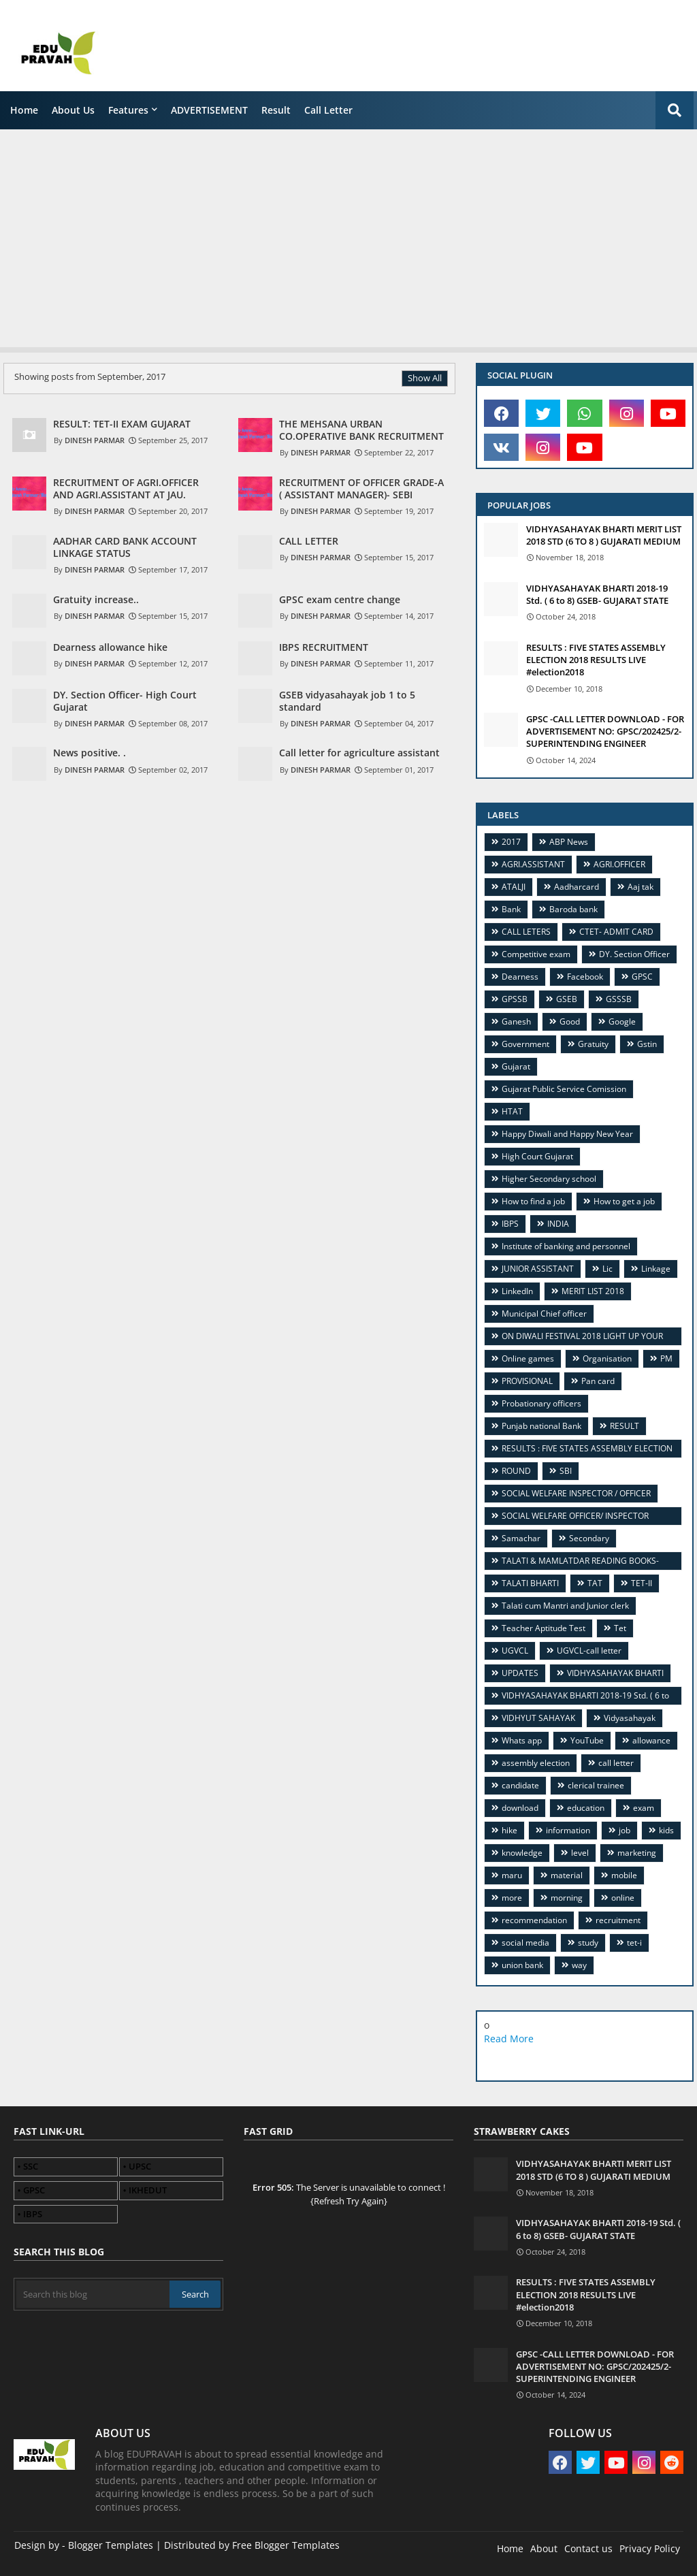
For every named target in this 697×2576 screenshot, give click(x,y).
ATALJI (513, 886)
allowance (651, 1740)
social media (525, 1942)
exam (643, 1808)
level (580, 1852)
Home (24, 109)
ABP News (568, 842)
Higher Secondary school (549, 1179)
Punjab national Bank (541, 1426)
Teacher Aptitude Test (543, 1628)
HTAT (512, 1111)
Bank (511, 909)
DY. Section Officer (634, 954)
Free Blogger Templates (286, 2545)
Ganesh (516, 1021)
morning (567, 1897)
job (624, 1830)
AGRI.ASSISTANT (533, 864)
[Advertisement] (348, 235)
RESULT (624, 1426)
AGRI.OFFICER (619, 864)
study (588, 1942)
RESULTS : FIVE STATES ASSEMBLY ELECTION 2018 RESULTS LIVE (581, 1450)
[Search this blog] (92, 2294)
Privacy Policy (649, 2548)
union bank (522, 1965)
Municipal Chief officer (544, 1313)
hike (509, 1830)
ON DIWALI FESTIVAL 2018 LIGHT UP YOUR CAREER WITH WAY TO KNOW (577, 1338)
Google (622, 1021)
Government (525, 1044)
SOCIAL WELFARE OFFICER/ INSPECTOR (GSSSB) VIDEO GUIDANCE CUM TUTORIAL (572, 1518)
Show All (425, 378)
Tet (620, 1628)
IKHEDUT (148, 2190)
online (622, 1897)
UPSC (140, 2166)
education (585, 1808)
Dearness (520, 976)
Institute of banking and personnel (566, 1246)
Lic (607, 1268)
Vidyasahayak (629, 1718)
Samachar (521, 1538)
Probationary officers (541, 1403)
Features (128, 109)
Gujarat (516, 1066)
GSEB (566, 999)
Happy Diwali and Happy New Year (567, 1134)
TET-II (641, 1583)
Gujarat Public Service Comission (564, 1089)
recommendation (534, 1920)
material (567, 1875)
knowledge (522, 1852)
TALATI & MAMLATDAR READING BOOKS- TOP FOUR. (575, 1563)
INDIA (558, 1223)
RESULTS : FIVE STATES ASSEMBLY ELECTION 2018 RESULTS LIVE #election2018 (596, 659)
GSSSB (619, 999)
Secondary (589, 1538)
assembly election (536, 1763)
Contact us (588, 2548)
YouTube (587, 1740)
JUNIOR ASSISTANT (538, 1268)
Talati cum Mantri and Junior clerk (565, 1605)
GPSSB (515, 999)
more (512, 1897)
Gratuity (593, 1044)
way (579, 1965)
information (568, 1830)
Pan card (598, 1381)
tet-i (634, 1942)
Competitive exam (536, 954)
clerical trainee (596, 1785)
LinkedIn (517, 1291)
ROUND (516, 1471)
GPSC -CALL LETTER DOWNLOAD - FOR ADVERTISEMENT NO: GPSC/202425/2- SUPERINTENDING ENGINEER (605, 731)
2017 (511, 842)
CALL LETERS (526, 931)
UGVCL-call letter (589, 1650)
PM (666, 1358)
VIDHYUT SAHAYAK (538, 1718)
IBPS (510, 1223)
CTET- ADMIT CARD (616, 931)
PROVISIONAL (527, 1381)
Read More (509, 2038)
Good (570, 1021)
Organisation (607, 1358)
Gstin (647, 1044)
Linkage (655, 1268)
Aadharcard (576, 886)
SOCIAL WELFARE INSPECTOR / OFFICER (576, 1493)
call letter (328, 109)
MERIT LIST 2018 (593, 1291)
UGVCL (515, 1650)
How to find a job (533, 1201)
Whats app (522, 1740)
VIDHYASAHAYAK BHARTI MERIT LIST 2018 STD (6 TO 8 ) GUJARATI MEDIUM (603, 535)
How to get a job (624, 1201)
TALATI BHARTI (530, 1583)
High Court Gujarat (537, 1156)
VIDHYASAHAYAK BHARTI (615, 1673)
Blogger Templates (110, 2545)
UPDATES (520, 1673)
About (543, 2548)
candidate (520, 1785)
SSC (30, 2166)
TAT (594, 1583)
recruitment (618, 1920)
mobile (624, 1875)
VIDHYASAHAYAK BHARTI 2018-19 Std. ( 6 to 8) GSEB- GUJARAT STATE (597, 594)
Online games (528, 1358)
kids (666, 1830)
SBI (566, 1471)
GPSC (642, 976)
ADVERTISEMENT (209, 109)
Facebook (585, 976)
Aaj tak (640, 886)
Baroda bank (573, 909)
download (520, 1808)
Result (276, 109)
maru (512, 1875)
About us (73, 109)
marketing (636, 1852)
